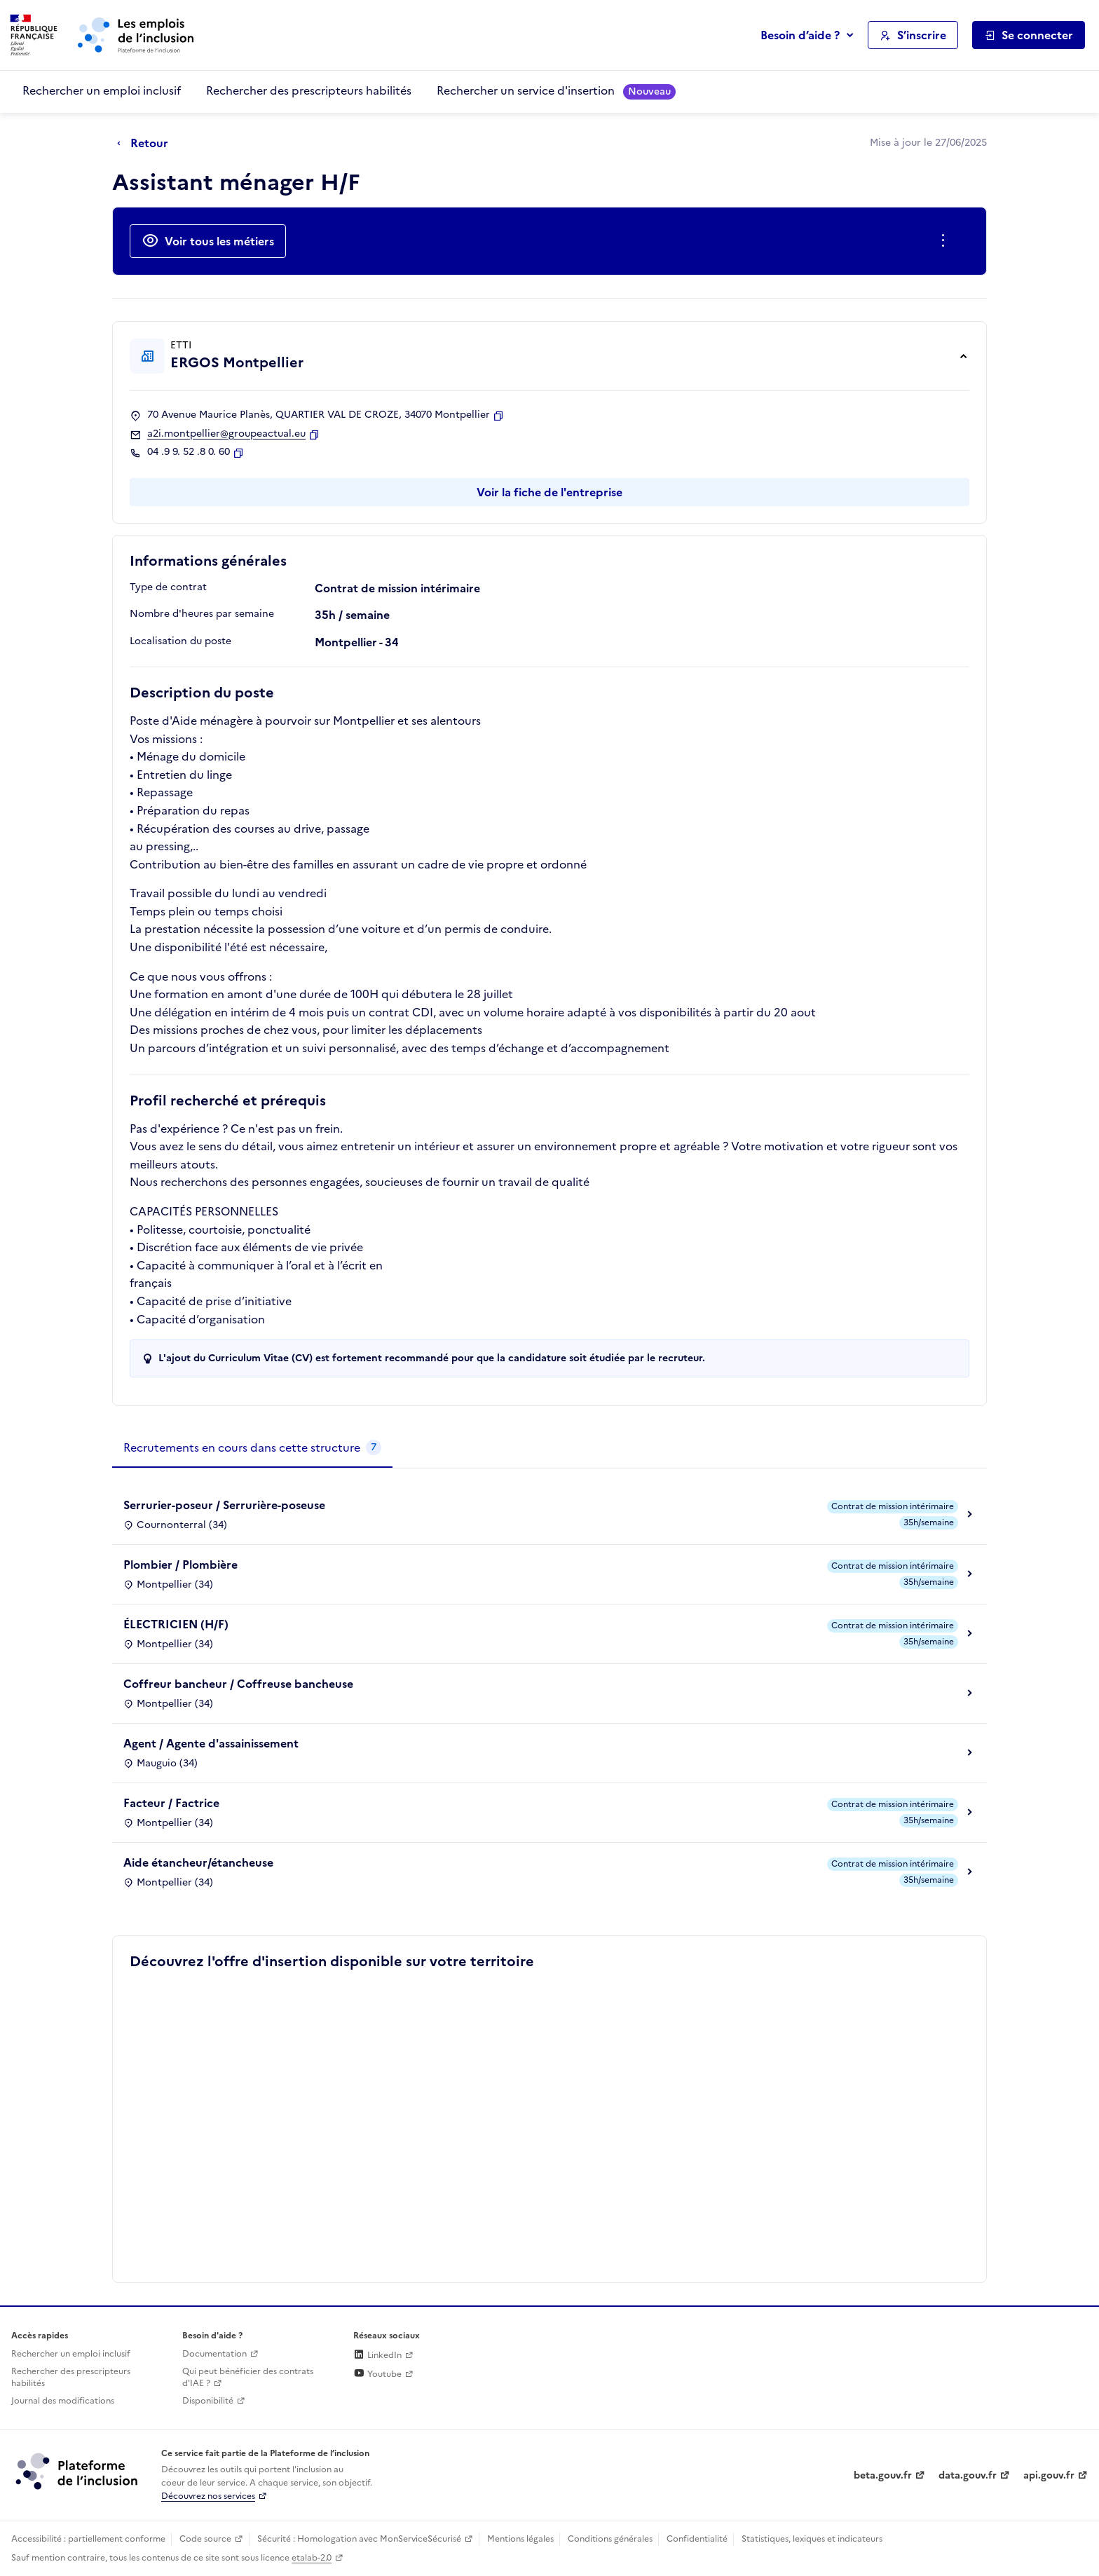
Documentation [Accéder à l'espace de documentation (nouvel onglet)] (214, 2353)
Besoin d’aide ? (800, 35)
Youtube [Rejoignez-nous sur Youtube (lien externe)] (377, 2374)
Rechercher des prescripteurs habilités (308, 90)
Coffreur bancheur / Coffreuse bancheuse (238, 1683)
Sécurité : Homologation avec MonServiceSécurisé (359, 2539)
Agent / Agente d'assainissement (211, 1743)
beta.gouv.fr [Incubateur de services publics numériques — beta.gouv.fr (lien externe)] (883, 2475)
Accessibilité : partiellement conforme (88, 2539)
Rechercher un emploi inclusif (101, 90)
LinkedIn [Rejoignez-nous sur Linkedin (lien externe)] (377, 2355)
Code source (205, 2539)
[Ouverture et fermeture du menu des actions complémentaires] (945, 241)
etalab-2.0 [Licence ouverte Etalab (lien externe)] (312, 2557)
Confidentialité (697, 2539)
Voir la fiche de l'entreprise (549, 492)
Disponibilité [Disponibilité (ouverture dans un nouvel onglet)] (207, 2400)
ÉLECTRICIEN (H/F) (175, 1624)
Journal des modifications (62, 2400)
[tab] (252, 1448)
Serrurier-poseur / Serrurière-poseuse (224, 1505)
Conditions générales (610, 2539)
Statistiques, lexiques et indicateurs (812, 2539)
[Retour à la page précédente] (146, 144)
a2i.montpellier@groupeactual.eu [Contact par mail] (226, 434)
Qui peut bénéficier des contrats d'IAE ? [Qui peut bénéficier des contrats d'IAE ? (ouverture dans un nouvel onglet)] (247, 2377)
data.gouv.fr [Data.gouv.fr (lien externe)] (967, 2475)
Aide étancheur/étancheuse (198, 1862)
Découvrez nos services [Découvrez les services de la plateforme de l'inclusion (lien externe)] (208, 2496)
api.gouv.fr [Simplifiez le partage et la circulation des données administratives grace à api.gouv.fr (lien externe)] (1048, 2475)
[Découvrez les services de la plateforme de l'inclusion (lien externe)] (77, 2471)
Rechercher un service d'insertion (556, 91)
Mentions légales (520, 2539)
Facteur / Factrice (171, 1802)
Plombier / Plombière (180, 1564)
